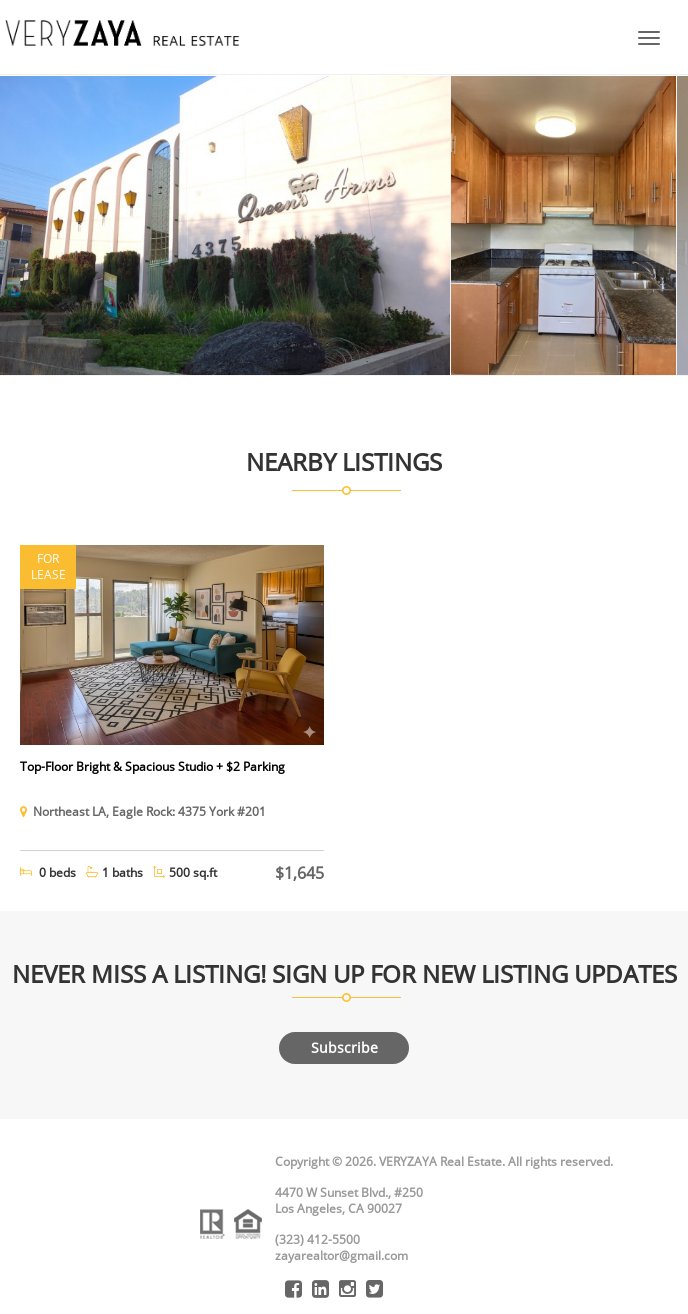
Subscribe (344, 1047)
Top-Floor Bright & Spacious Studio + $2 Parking (152, 766)
